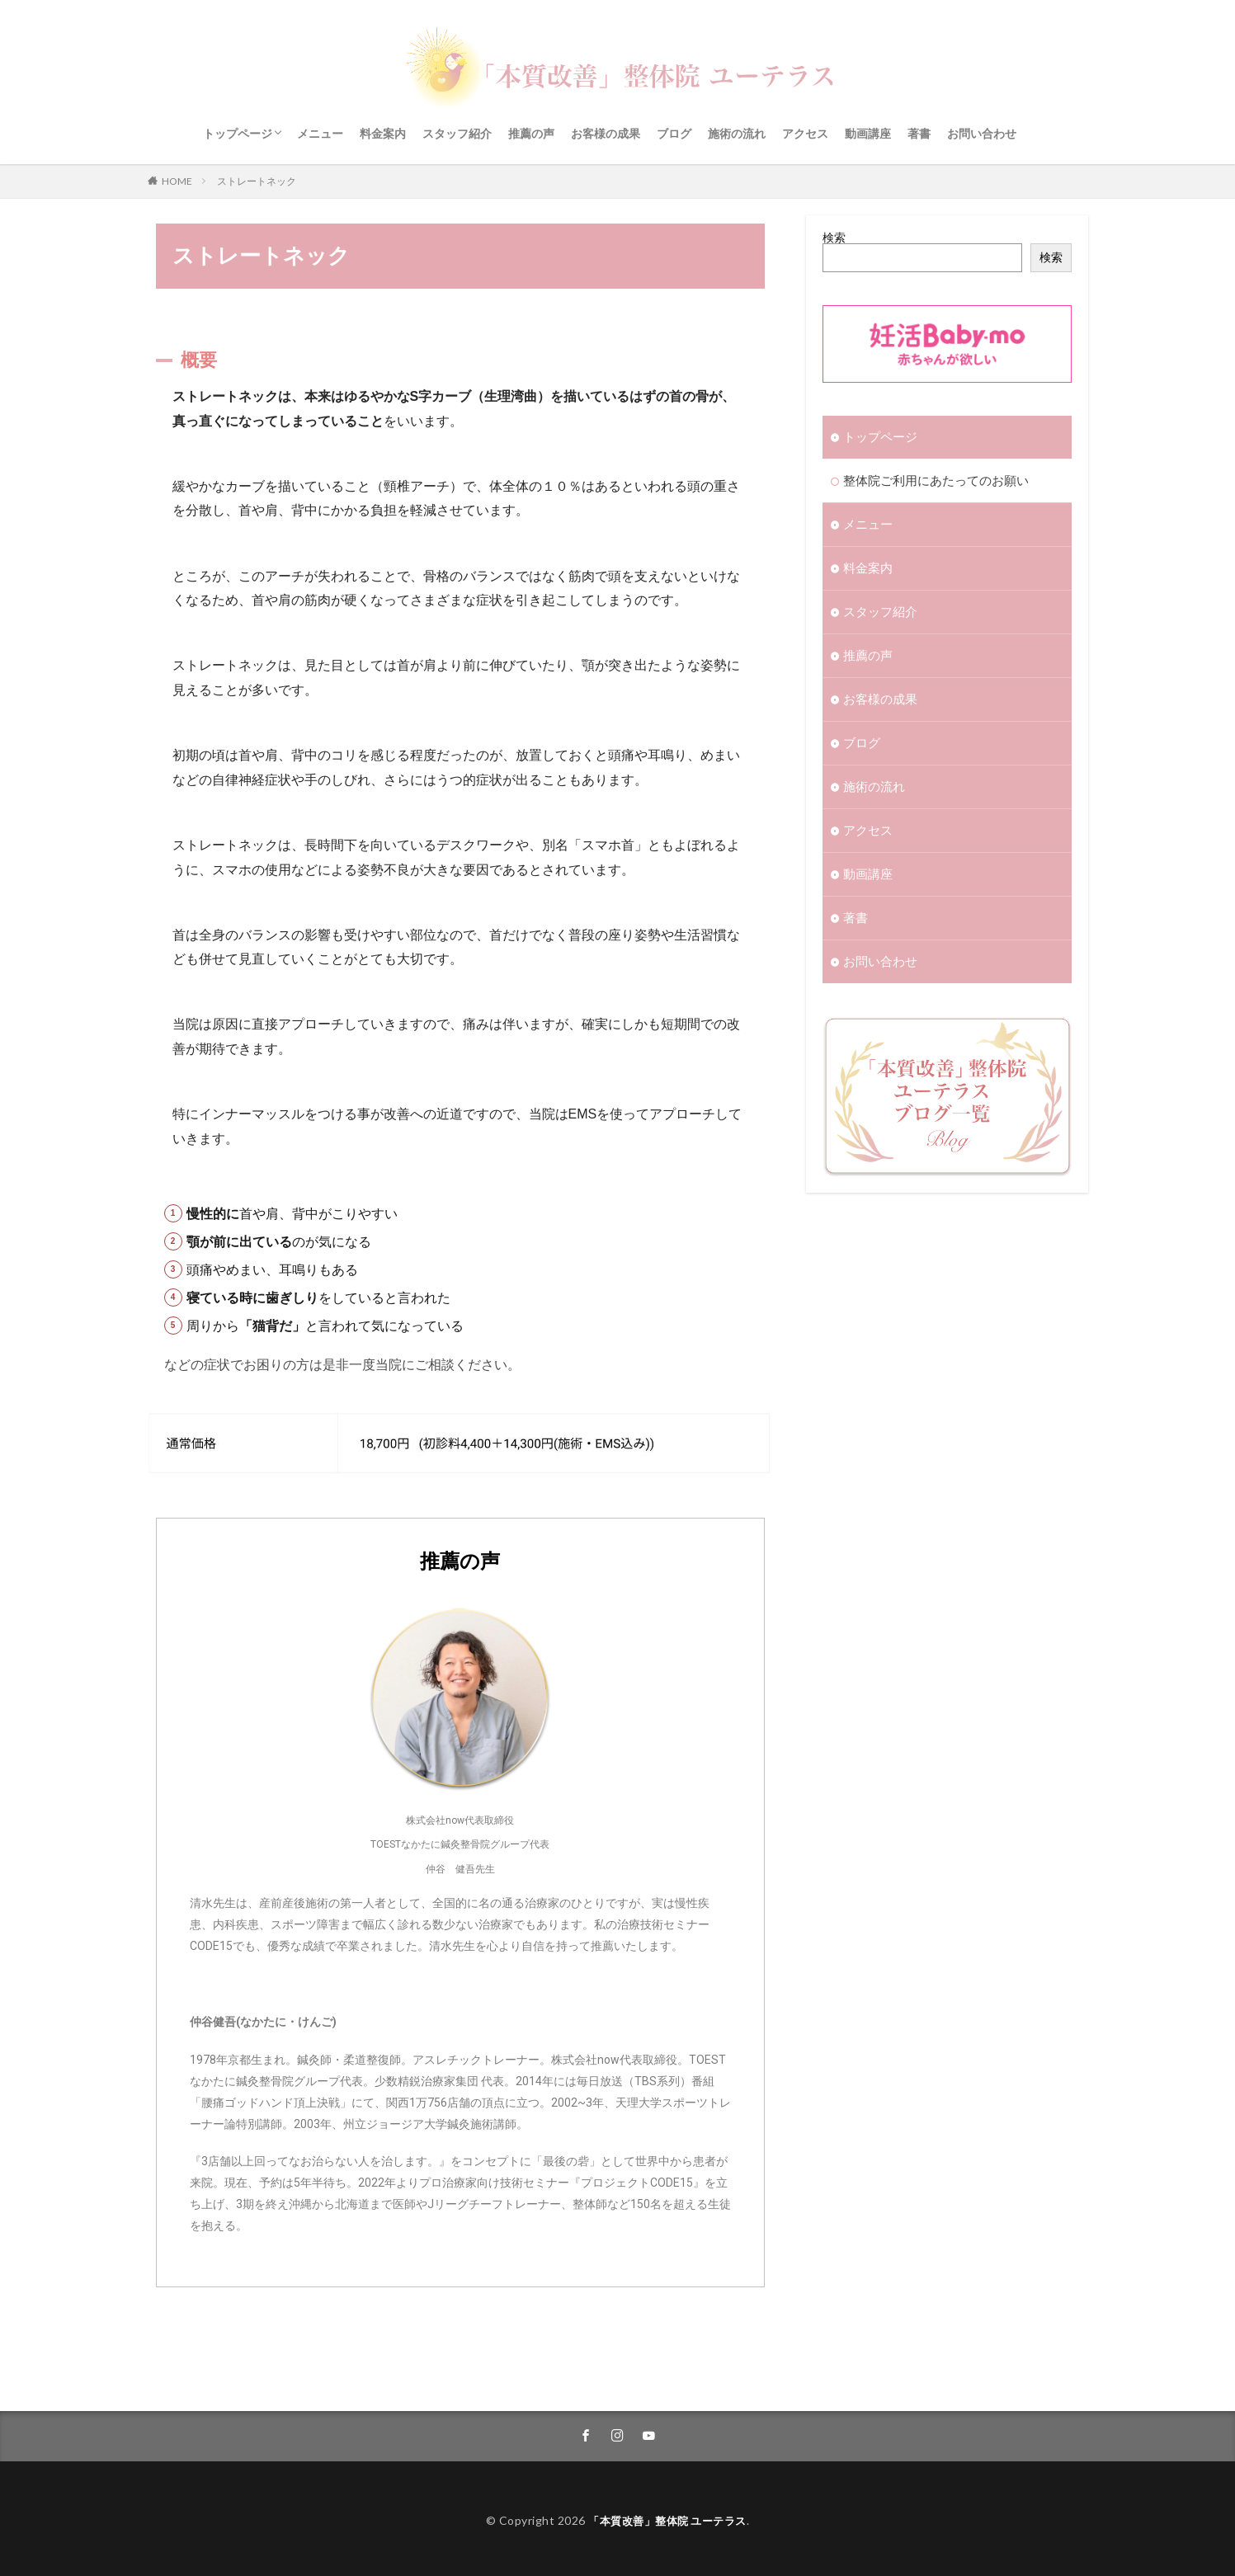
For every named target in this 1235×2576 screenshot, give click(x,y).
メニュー (320, 133)
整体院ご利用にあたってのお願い (929, 480)
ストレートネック (256, 181)
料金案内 (383, 133)
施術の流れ (737, 133)
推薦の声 (531, 133)
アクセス (805, 133)
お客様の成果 (605, 133)
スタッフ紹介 (457, 133)
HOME (177, 181)
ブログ (674, 133)
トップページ (237, 133)
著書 (919, 133)
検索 (834, 237)
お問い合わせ (981, 133)
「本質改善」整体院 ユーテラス (667, 2515)
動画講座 (868, 133)
